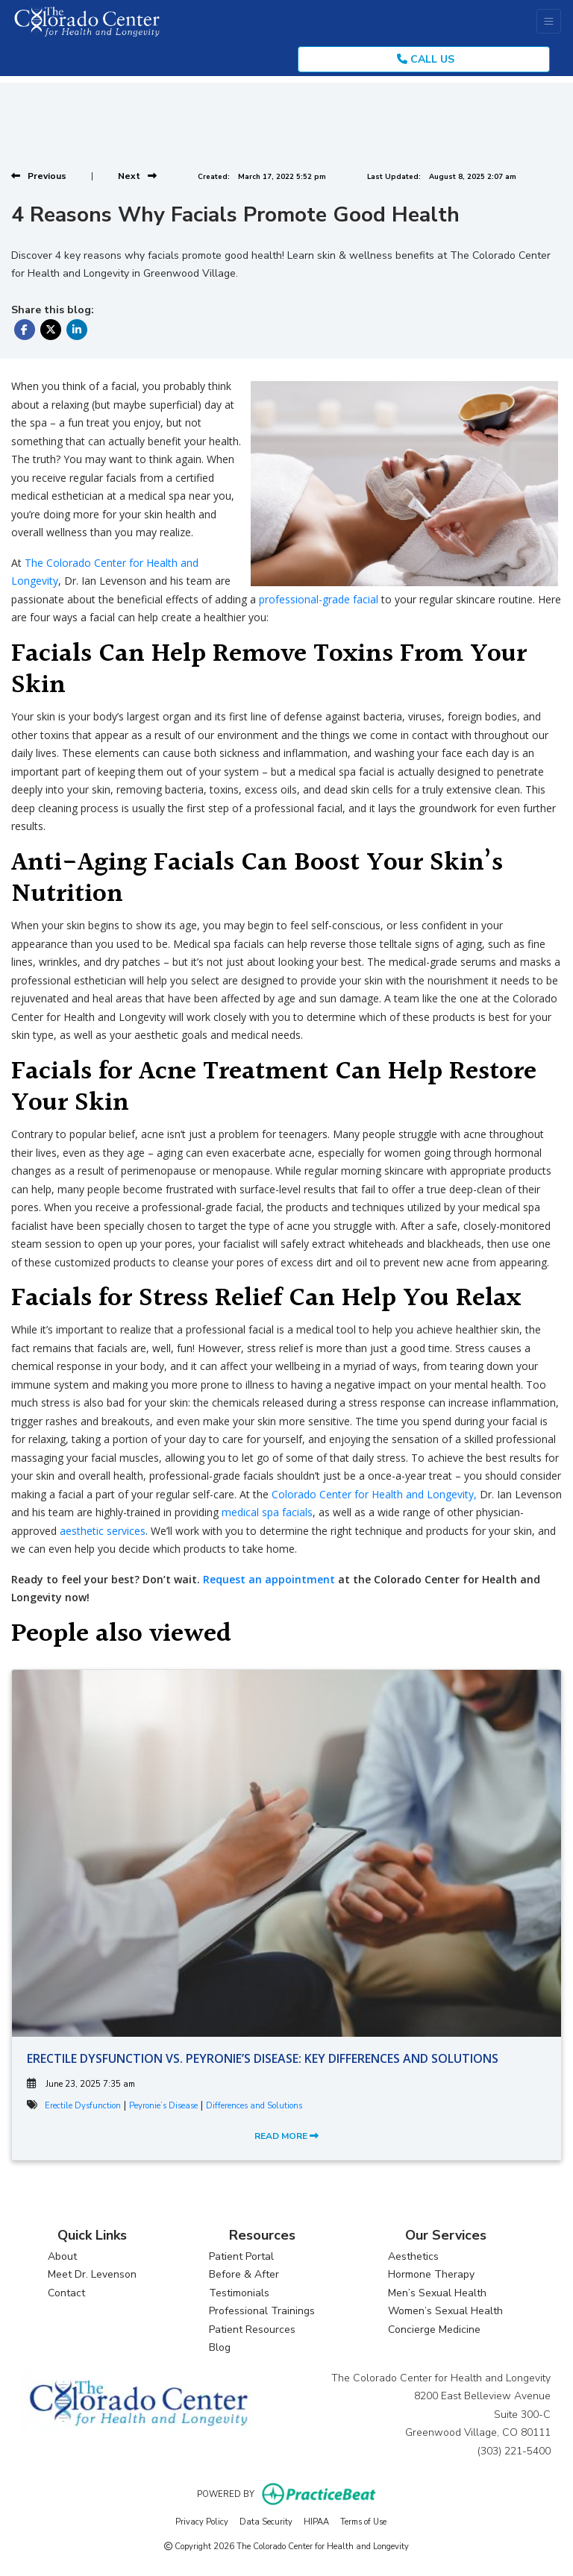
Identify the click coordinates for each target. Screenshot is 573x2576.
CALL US (425, 59)
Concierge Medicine (434, 2329)
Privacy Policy (201, 2521)
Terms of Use (363, 2521)
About (62, 2256)
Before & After (244, 2274)
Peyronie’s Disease (163, 2105)
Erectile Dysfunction (83, 2105)
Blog (220, 2347)
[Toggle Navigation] (548, 21)
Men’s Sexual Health (437, 2293)
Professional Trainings (262, 2311)
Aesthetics (413, 2256)
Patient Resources (252, 2329)
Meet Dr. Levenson (92, 2274)
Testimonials (239, 2293)
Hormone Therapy (431, 2274)
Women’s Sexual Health (445, 2311)
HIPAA (316, 2521)
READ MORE (286, 2136)
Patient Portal (241, 2256)
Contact (66, 2293)
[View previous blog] (38, 176)
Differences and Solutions (254, 2105)
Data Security (265, 2521)
